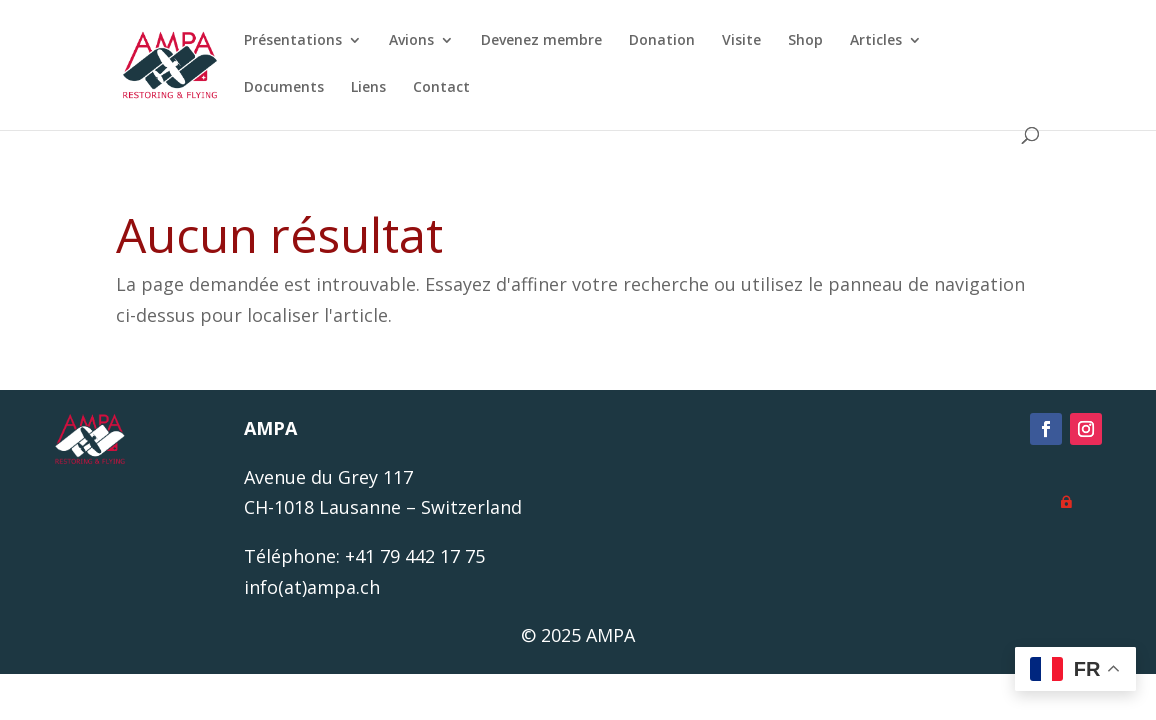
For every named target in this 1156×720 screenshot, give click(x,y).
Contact (441, 88)
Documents (284, 88)
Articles (876, 41)
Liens (368, 88)
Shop (805, 41)
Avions (411, 41)
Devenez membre (541, 41)
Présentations (293, 41)
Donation (662, 41)
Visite (741, 41)
